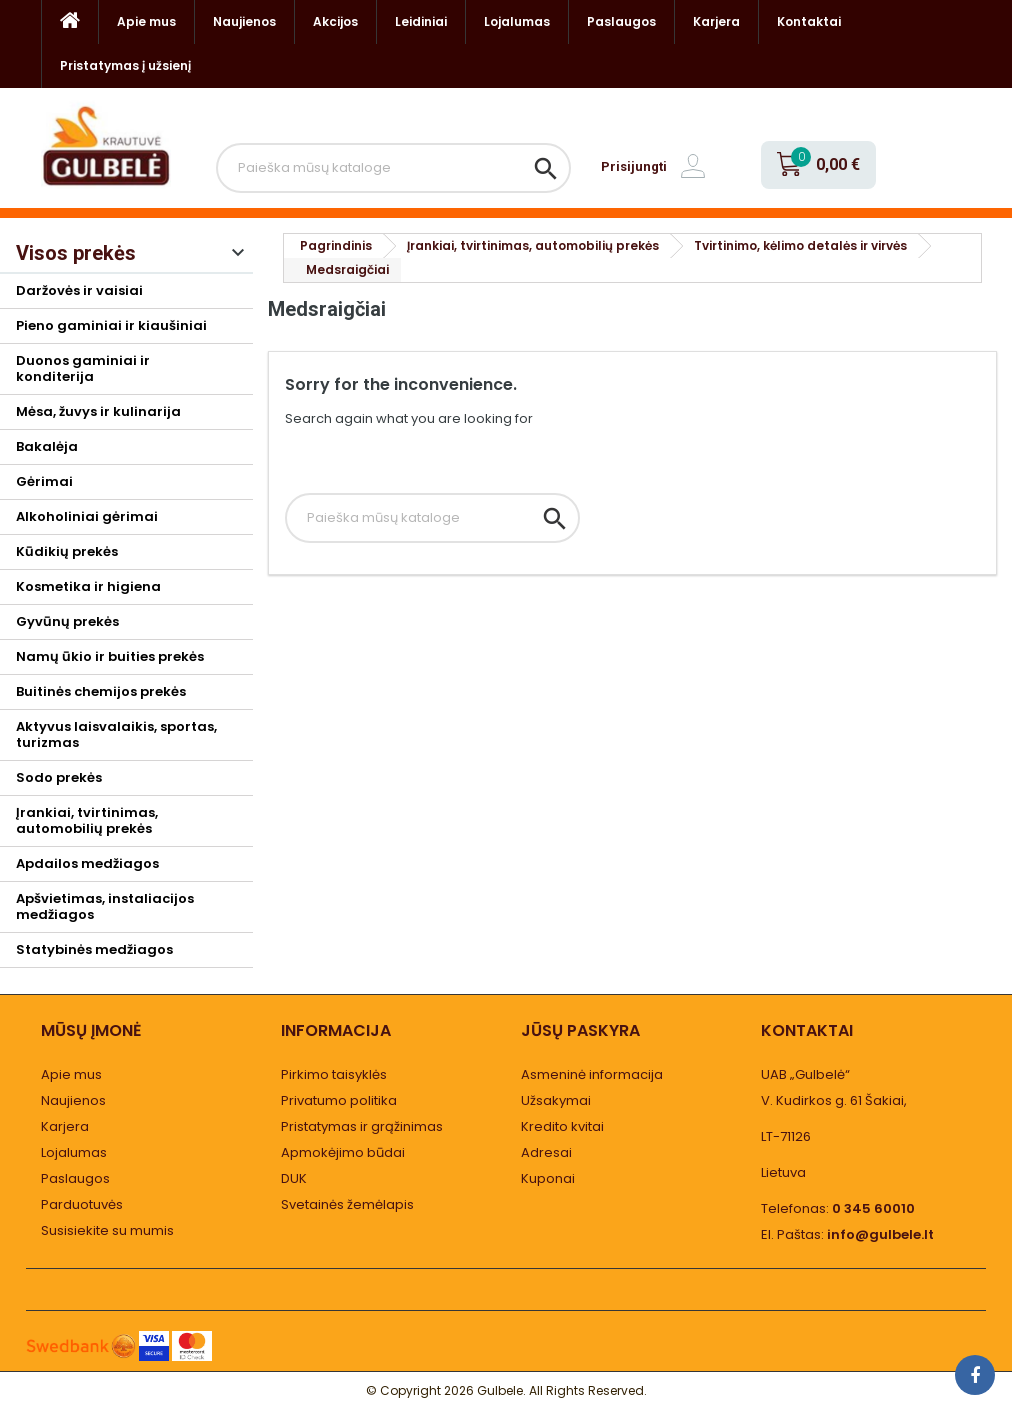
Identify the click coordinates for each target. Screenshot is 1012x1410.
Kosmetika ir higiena (88, 586)
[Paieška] (393, 168)
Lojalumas (517, 21)
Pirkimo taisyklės (334, 1074)
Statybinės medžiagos (94, 949)
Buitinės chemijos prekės (101, 691)
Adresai (546, 1152)
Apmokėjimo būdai (343, 1152)
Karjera (716, 21)
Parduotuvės (82, 1204)
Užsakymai (556, 1100)
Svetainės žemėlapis (347, 1204)
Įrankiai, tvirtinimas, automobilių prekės (87, 820)
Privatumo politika (339, 1100)
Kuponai (548, 1178)
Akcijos (335, 21)
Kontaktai (809, 21)
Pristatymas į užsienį (125, 65)
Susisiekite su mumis (107, 1230)
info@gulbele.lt (880, 1234)
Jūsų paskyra (580, 1030)
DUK (294, 1178)
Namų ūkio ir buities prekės (110, 656)
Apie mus (146, 21)
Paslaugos (621, 21)
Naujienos (244, 21)
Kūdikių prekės (67, 551)
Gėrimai (44, 481)
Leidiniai (421, 21)
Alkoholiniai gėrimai (87, 516)
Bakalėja (47, 446)
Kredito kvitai (562, 1126)
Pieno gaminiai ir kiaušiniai (111, 325)
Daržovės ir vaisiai (79, 290)
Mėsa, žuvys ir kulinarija (98, 411)
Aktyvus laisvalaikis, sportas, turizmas (116, 734)
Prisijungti (634, 166)
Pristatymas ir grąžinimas (362, 1126)
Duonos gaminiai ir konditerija (83, 368)
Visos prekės (76, 253)
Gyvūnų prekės (67, 621)
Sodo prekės (59, 777)
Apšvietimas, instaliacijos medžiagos (105, 906)
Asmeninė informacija (592, 1074)
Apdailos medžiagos (87, 863)
